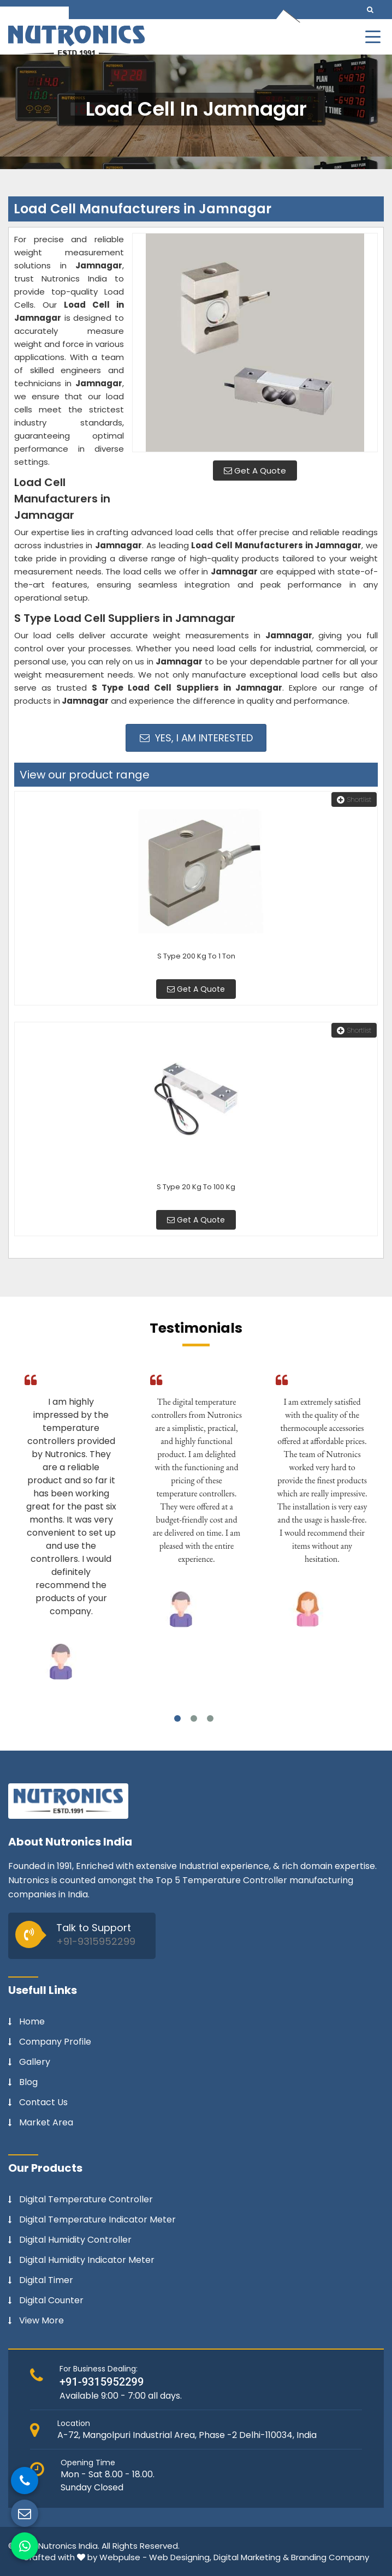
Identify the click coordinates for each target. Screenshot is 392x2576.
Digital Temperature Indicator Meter (97, 2220)
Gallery (34, 2062)
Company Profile (55, 2042)
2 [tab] (194, 1718)
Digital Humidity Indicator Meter (87, 2260)
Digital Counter (51, 2301)
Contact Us (43, 2102)
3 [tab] (210, 1718)
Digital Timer (46, 2280)
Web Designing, (180, 2557)
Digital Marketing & (251, 2557)
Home (32, 2022)
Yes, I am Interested (196, 738)
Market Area (46, 2123)
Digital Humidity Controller (75, 2240)
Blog (28, 2082)
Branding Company (330, 2557)
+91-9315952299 (95, 1941)
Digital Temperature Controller (86, 2200)
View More (41, 2321)
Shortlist (354, 799)
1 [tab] (177, 1718)
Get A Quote (255, 470)
